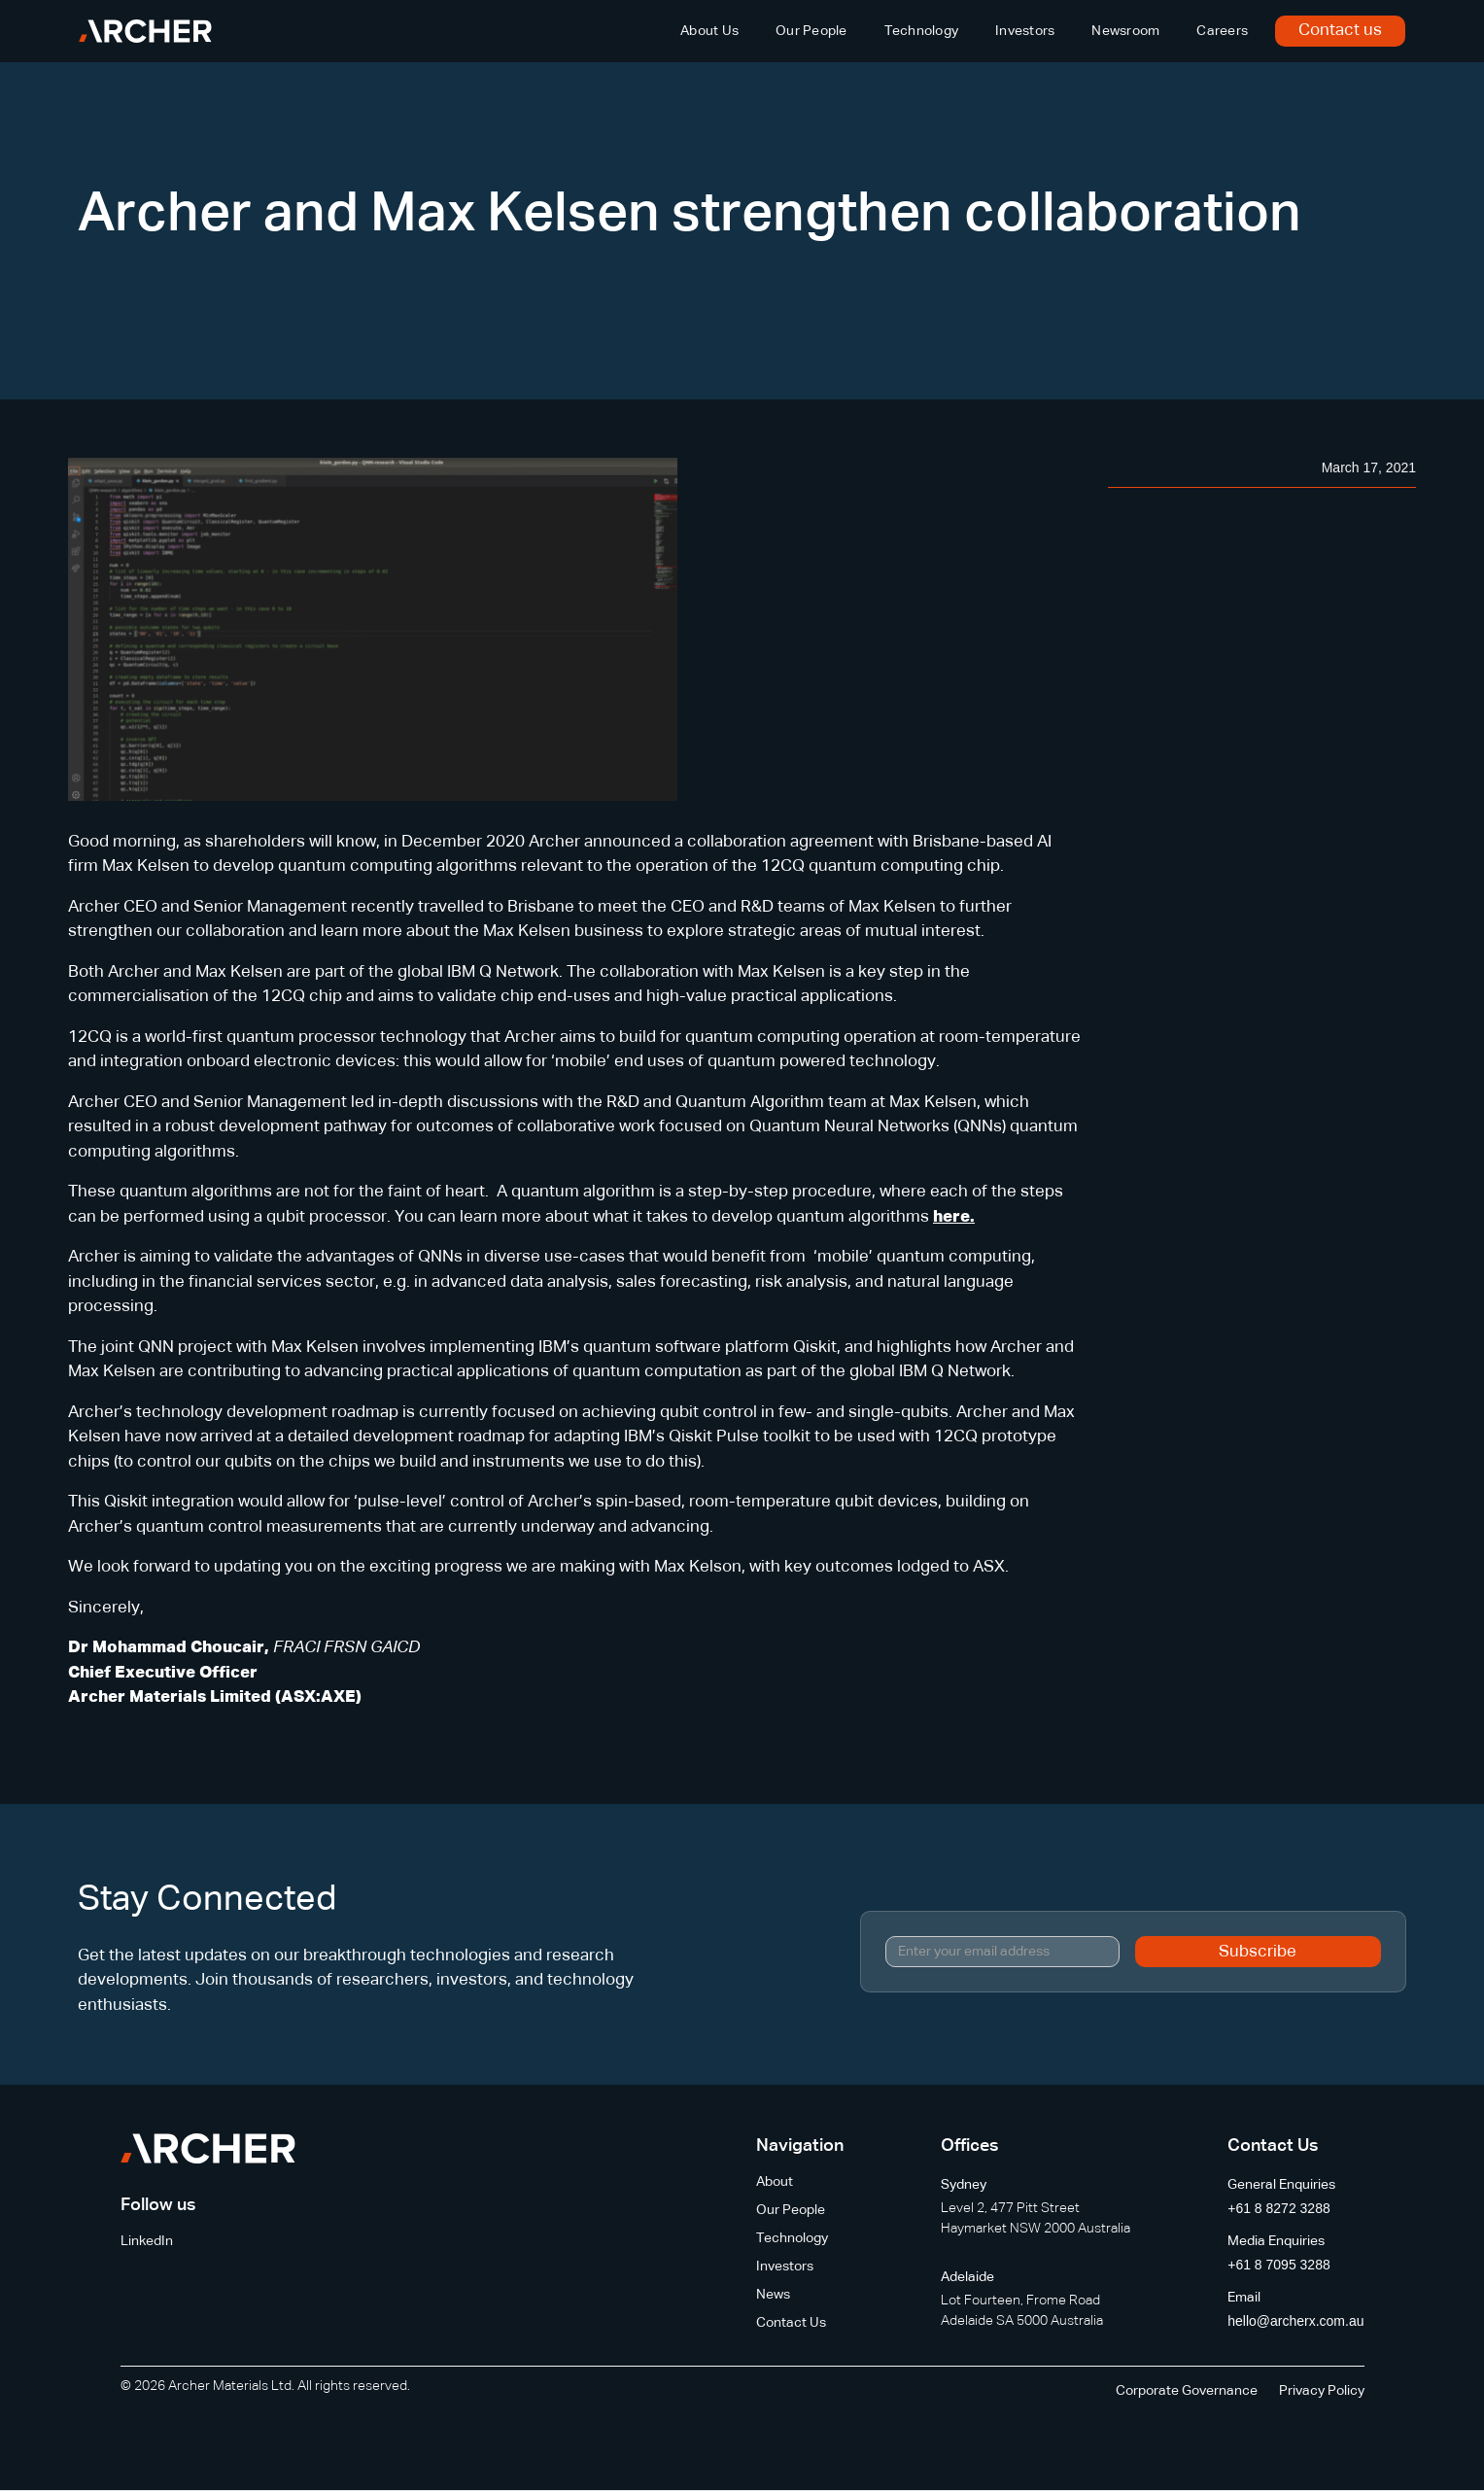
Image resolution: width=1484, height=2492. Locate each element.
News (773, 2295)
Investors (1024, 31)
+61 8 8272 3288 (1278, 2208)
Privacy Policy (1321, 2391)
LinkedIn (147, 2241)
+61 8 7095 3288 (1278, 2264)
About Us (709, 31)
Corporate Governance (1187, 2391)
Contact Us (791, 2323)
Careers (1222, 31)
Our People (811, 31)
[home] (145, 31)
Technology (921, 31)
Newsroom (1125, 31)
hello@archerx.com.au (1295, 2321)
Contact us (1340, 30)
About (774, 2182)
